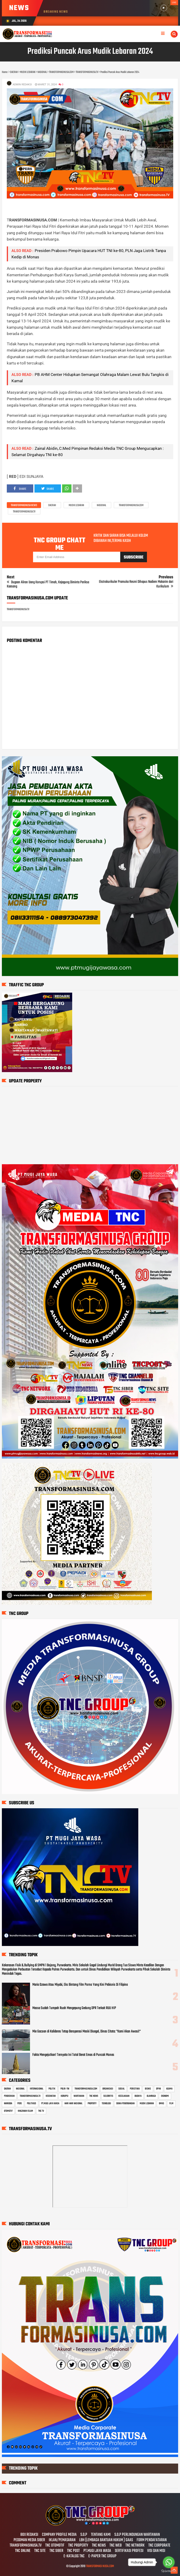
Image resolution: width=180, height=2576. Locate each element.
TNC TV (41, 2111)
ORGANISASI (107, 2089)
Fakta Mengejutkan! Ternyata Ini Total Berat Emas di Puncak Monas (73, 2055)
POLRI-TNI (64, 2089)
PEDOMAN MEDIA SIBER (29, 2540)
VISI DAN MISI (156, 2551)
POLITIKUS (31, 2103)
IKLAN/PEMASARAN (62, 2540)
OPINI (158, 2089)
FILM (171, 2103)
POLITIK (52, 2089)
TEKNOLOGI (106, 2103)
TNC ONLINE (22, 2551)
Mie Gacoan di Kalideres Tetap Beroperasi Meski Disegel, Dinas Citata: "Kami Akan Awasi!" (86, 2031)
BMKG (161, 2103)
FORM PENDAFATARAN (152, 2540)
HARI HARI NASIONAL (73, 2103)
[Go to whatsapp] (169, 2562)
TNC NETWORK (135, 2545)
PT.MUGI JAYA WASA (50, 2103)
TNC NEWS (93, 2096)
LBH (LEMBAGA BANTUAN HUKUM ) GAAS (106, 2540)
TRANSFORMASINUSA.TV (24, 511)
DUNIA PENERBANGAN (125, 2103)
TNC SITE (40, 2551)
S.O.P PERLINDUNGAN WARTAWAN (137, 2534)
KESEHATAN (51, 2096)
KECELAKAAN (123, 2096)
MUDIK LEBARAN (76, 505)
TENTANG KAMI (101, 2534)
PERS (19, 2103)
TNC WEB (115, 2545)
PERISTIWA (135, 2089)
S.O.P (83, 2534)
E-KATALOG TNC (74, 2556)
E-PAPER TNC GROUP (102, 2556)
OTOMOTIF (8, 2111)
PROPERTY (92, 2103)
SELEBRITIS (108, 2096)
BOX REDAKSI (29, 2534)
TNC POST (73, 2551)
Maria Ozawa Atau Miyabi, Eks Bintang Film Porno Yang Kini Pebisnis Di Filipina (80, 1985)
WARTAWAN (79, 2096)
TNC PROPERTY (78, 2545)
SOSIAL (121, 2089)
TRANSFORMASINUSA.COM (131, 505)
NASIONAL (101, 505)
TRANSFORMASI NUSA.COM (100, 2566)
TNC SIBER (56, 2551)
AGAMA (169, 2089)
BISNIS (148, 2089)
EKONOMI (165, 2096)
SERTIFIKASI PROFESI (129, 2551)
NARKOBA (8, 2103)
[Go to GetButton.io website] (168, 2571)
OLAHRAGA (151, 2096)
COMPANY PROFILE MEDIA (59, 2534)
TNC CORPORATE (159, 2545)
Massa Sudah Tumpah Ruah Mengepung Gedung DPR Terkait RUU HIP (74, 2008)
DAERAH (52, 505)
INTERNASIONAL (36, 2089)
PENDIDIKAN (9, 2096)
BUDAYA (138, 2096)
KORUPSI (64, 2096)
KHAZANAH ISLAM (25, 2111)
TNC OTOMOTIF (54, 2545)
